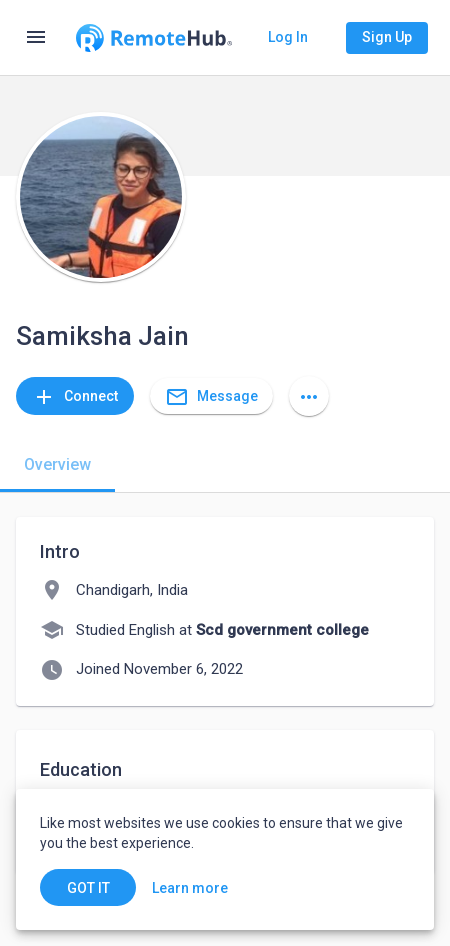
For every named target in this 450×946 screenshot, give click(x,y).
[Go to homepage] (154, 38)
